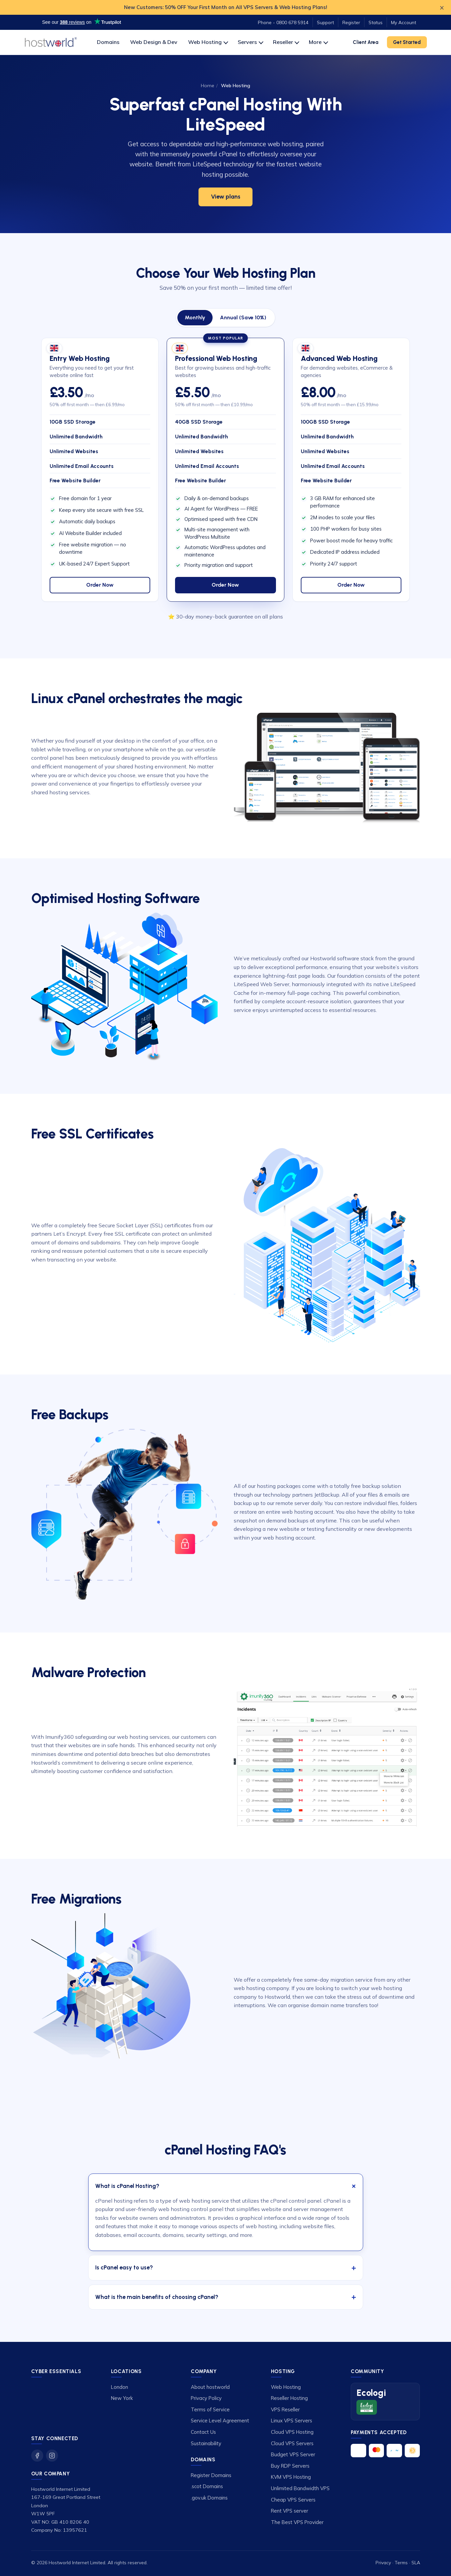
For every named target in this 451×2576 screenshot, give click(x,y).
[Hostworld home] (50, 42)
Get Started (407, 42)
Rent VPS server (289, 2511)
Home (207, 86)
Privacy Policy (206, 2398)
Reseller (286, 42)
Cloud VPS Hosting (292, 2432)
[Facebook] (37, 2456)
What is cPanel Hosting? (127, 2186)
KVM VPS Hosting (291, 2477)
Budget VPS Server (293, 2454)
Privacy (383, 2562)
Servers (250, 42)
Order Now (100, 585)
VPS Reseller (285, 2409)
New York (122, 2398)
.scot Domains (207, 2486)
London (119, 2387)
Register (351, 22)
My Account (403, 22)
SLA (415, 2562)
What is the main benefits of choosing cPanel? (156, 2297)
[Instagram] (52, 2456)
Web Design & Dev (153, 42)
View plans (225, 196)
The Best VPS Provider (297, 2522)
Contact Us (203, 2432)
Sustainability (206, 2443)
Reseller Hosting (289, 2398)
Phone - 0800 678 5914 (283, 22)
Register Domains (211, 2475)
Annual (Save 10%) (243, 317)
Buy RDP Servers (290, 2466)
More (318, 42)
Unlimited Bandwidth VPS (300, 2488)
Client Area (365, 42)
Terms (401, 2562)
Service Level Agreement (220, 2420)
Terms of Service (210, 2409)
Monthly (195, 317)
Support (325, 22)
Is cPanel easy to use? (124, 2267)
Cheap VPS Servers (293, 2500)
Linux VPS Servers (291, 2420)
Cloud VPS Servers (292, 2443)
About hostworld (210, 2387)
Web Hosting (208, 42)
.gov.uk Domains (209, 2497)
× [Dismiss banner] (442, 7)
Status (376, 22)
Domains (108, 42)
